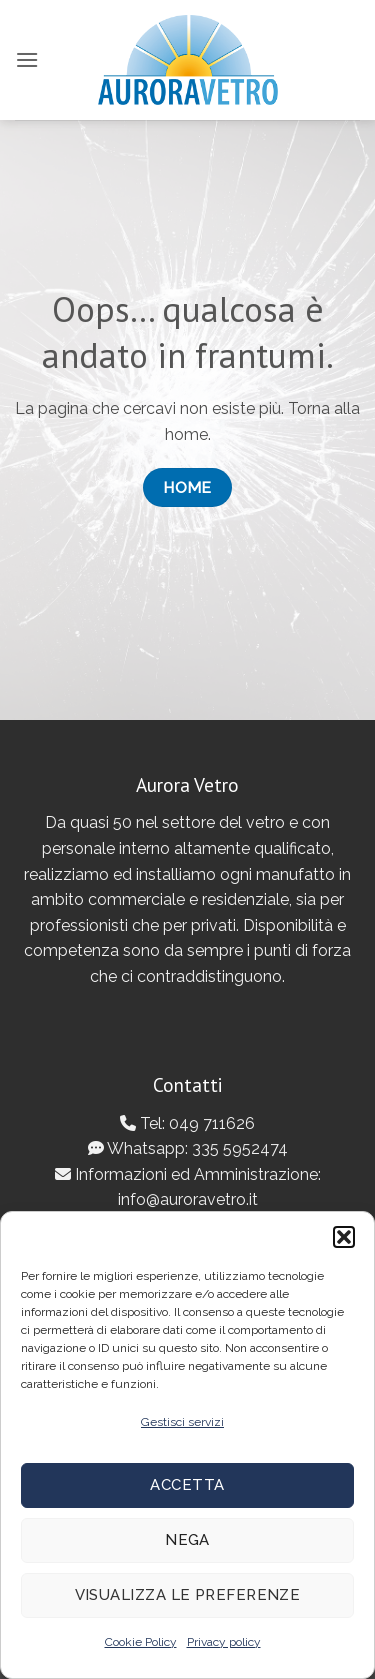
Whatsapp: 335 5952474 (188, 1148)
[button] (344, 1237)
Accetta (187, 1485)
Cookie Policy (141, 1642)
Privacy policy (224, 1642)
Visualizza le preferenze (188, 1595)
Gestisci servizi (182, 1422)
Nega (187, 1540)
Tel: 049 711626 (187, 1123)
